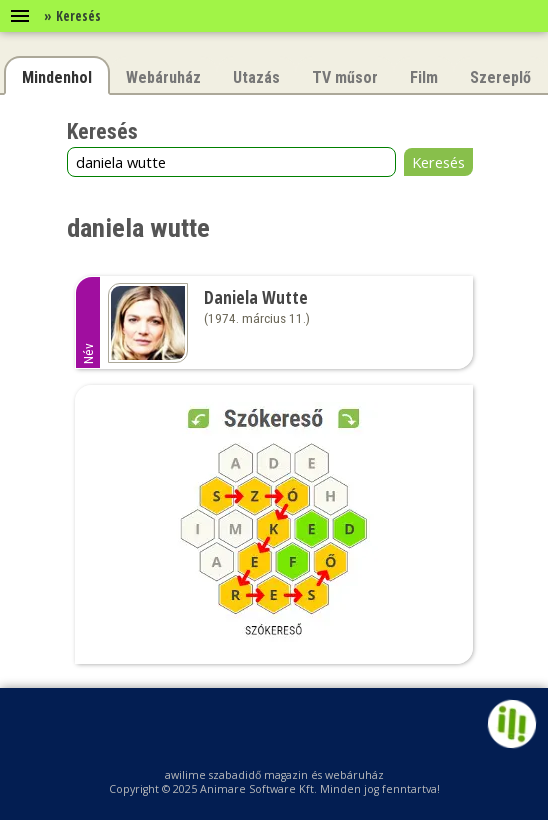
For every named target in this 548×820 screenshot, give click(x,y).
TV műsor (345, 77)
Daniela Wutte (256, 297)
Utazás (256, 77)
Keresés (438, 162)
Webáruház (163, 77)
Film (424, 77)
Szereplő (500, 77)
